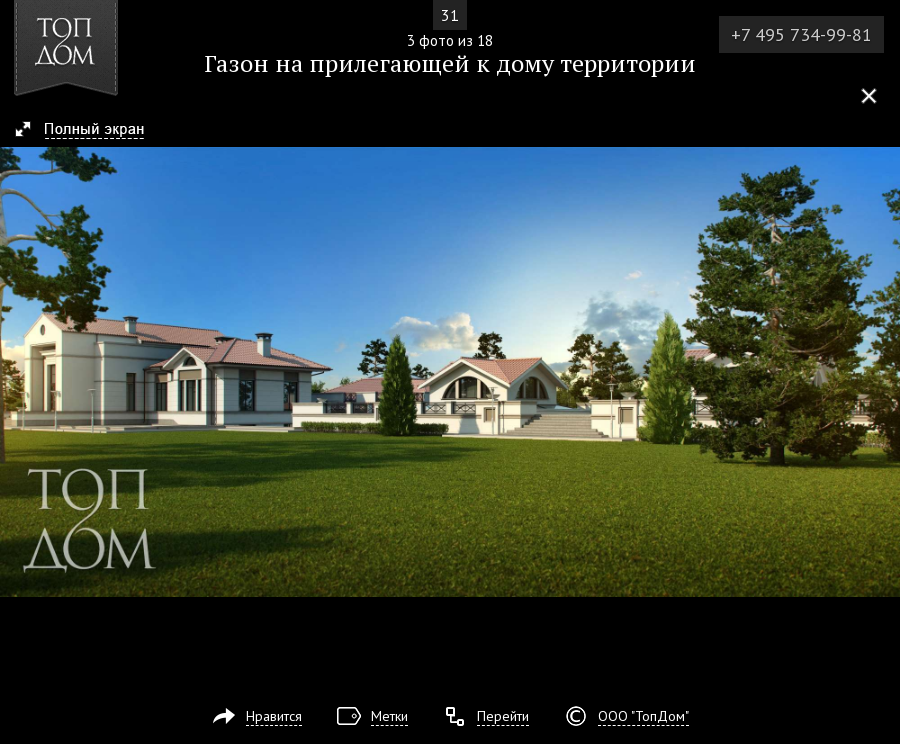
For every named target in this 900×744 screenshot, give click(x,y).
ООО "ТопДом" (643, 716)
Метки (389, 716)
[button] (88, 131)
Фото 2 (22, 372)
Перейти (503, 716)
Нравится (274, 716)
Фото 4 (878, 372)
